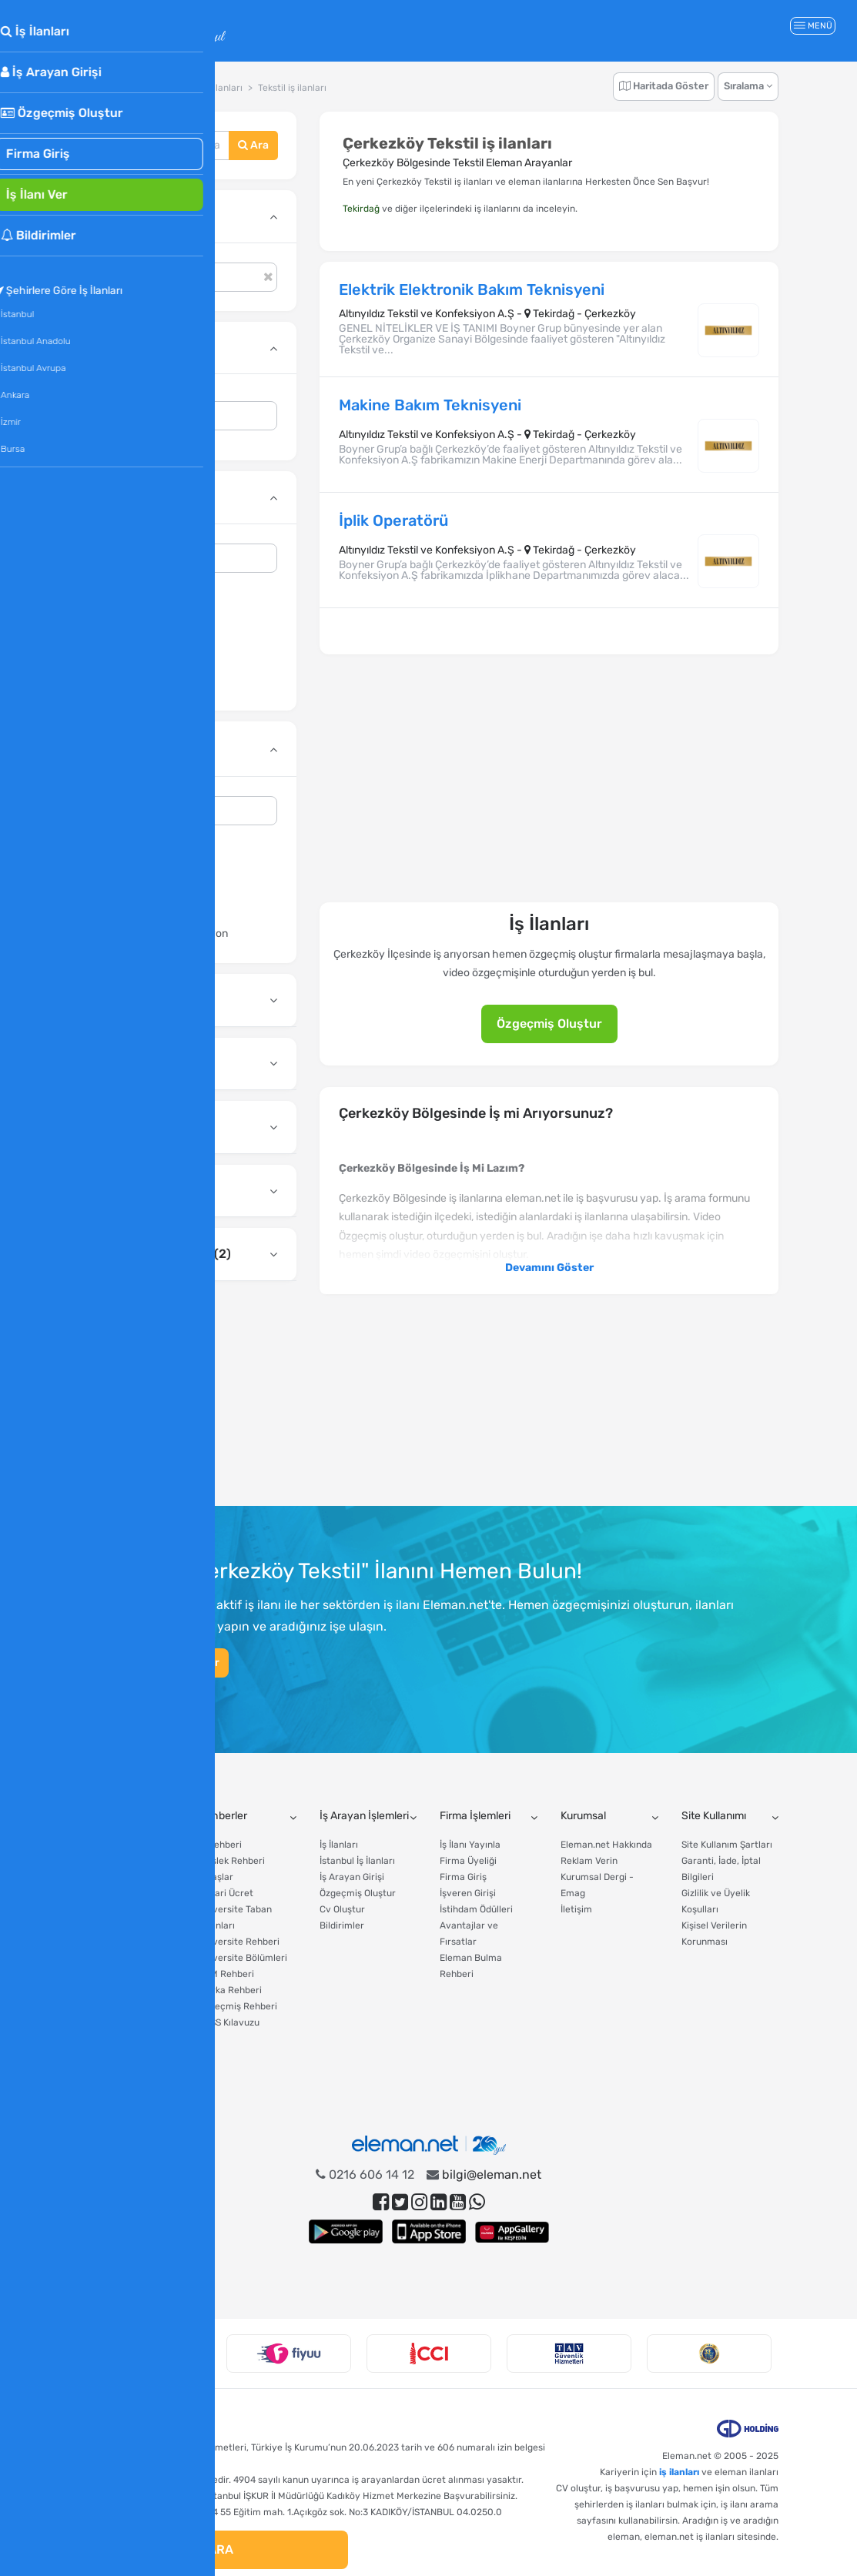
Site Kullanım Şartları (726, 1844)
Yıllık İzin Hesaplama (123, 1877)
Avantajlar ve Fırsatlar (469, 1933)
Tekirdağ (361, 208)
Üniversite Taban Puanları (235, 1917)
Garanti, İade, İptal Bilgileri (721, 1868)
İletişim (576, 1909)
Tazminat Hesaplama (124, 1860)
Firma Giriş (463, 1877)
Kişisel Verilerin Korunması (714, 1933)
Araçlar (96, 1815)
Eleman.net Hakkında (606, 1844)
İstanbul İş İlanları (357, 1860)
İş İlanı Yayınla (470, 1844)
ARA (213, 2549)
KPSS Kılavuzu (229, 2022)
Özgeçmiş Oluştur (549, 1023)
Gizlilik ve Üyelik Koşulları (715, 1901)
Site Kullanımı (713, 1815)
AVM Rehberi (226, 1974)
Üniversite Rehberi (239, 1941)
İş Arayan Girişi (352, 1877)
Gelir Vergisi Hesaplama (104, 1933)
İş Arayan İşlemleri (364, 1815)
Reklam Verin (589, 1860)
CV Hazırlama (108, 2054)
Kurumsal (583, 1815)
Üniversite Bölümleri (243, 1957)
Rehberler (223, 1815)
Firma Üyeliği (468, 1860)
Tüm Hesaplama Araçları (114, 2079)
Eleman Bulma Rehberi (471, 1965)
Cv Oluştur (342, 1909)
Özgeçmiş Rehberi (238, 2006)
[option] (149, 2353)
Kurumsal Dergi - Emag (597, 1885)
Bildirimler (342, 1925)
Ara (253, 145)
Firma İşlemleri (475, 1815)
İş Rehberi (220, 1844)
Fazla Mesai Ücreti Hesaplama (119, 1998)
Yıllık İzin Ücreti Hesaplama (112, 1901)
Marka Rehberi (230, 1990)
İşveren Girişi (468, 1893)
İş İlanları (339, 1844)
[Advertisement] (187, 1399)
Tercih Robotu (109, 2038)
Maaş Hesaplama (116, 1844)
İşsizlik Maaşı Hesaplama (106, 1965)
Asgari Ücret (106, 2022)
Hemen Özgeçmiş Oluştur (153, 1662)
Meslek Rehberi (232, 1860)
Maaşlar (216, 1877)
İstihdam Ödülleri (476, 1909)
